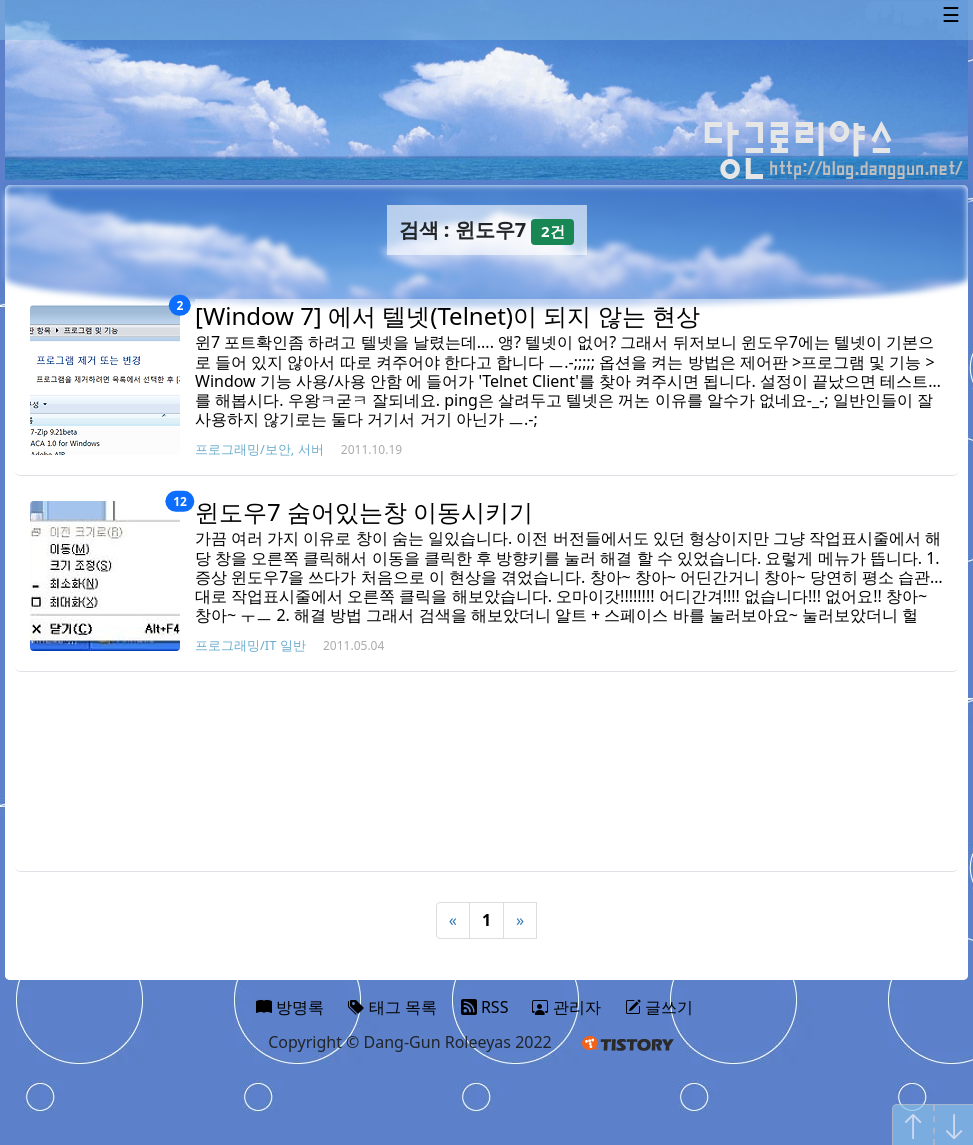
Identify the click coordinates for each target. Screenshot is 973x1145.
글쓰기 (659, 1007)
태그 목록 (392, 1007)
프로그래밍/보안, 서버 (259, 449)
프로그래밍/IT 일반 (250, 645)
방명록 (290, 1007)
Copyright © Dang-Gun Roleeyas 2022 (410, 1042)
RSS (485, 1007)
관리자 (566, 1007)
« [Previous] (453, 920)
